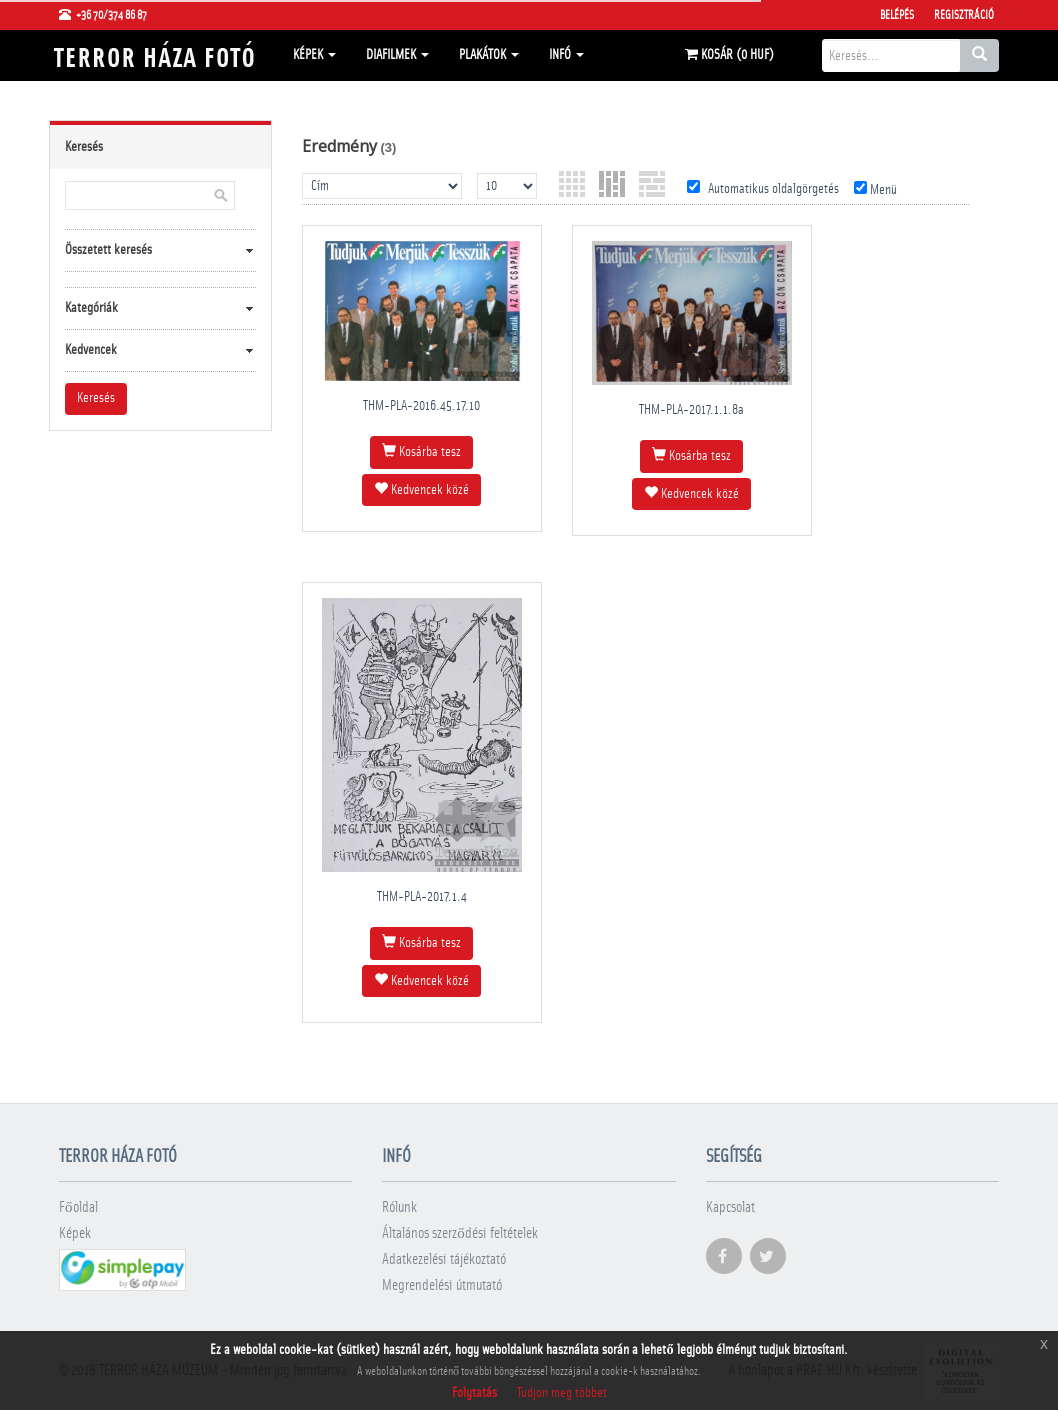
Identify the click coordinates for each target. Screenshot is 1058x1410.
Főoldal (78, 1207)
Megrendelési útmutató (442, 1285)
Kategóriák (91, 308)
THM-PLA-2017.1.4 (422, 897)
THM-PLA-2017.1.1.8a (691, 410)
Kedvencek (91, 350)
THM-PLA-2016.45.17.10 (421, 406)
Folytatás (474, 1393)
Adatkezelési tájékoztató (444, 1259)
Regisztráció (964, 15)
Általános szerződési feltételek (460, 1233)
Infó (566, 55)
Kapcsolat (730, 1207)
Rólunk (399, 1207)
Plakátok (489, 55)
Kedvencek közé (421, 489)
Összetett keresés (108, 250)
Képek (314, 55)
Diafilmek (397, 55)
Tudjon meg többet (562, 1393)
